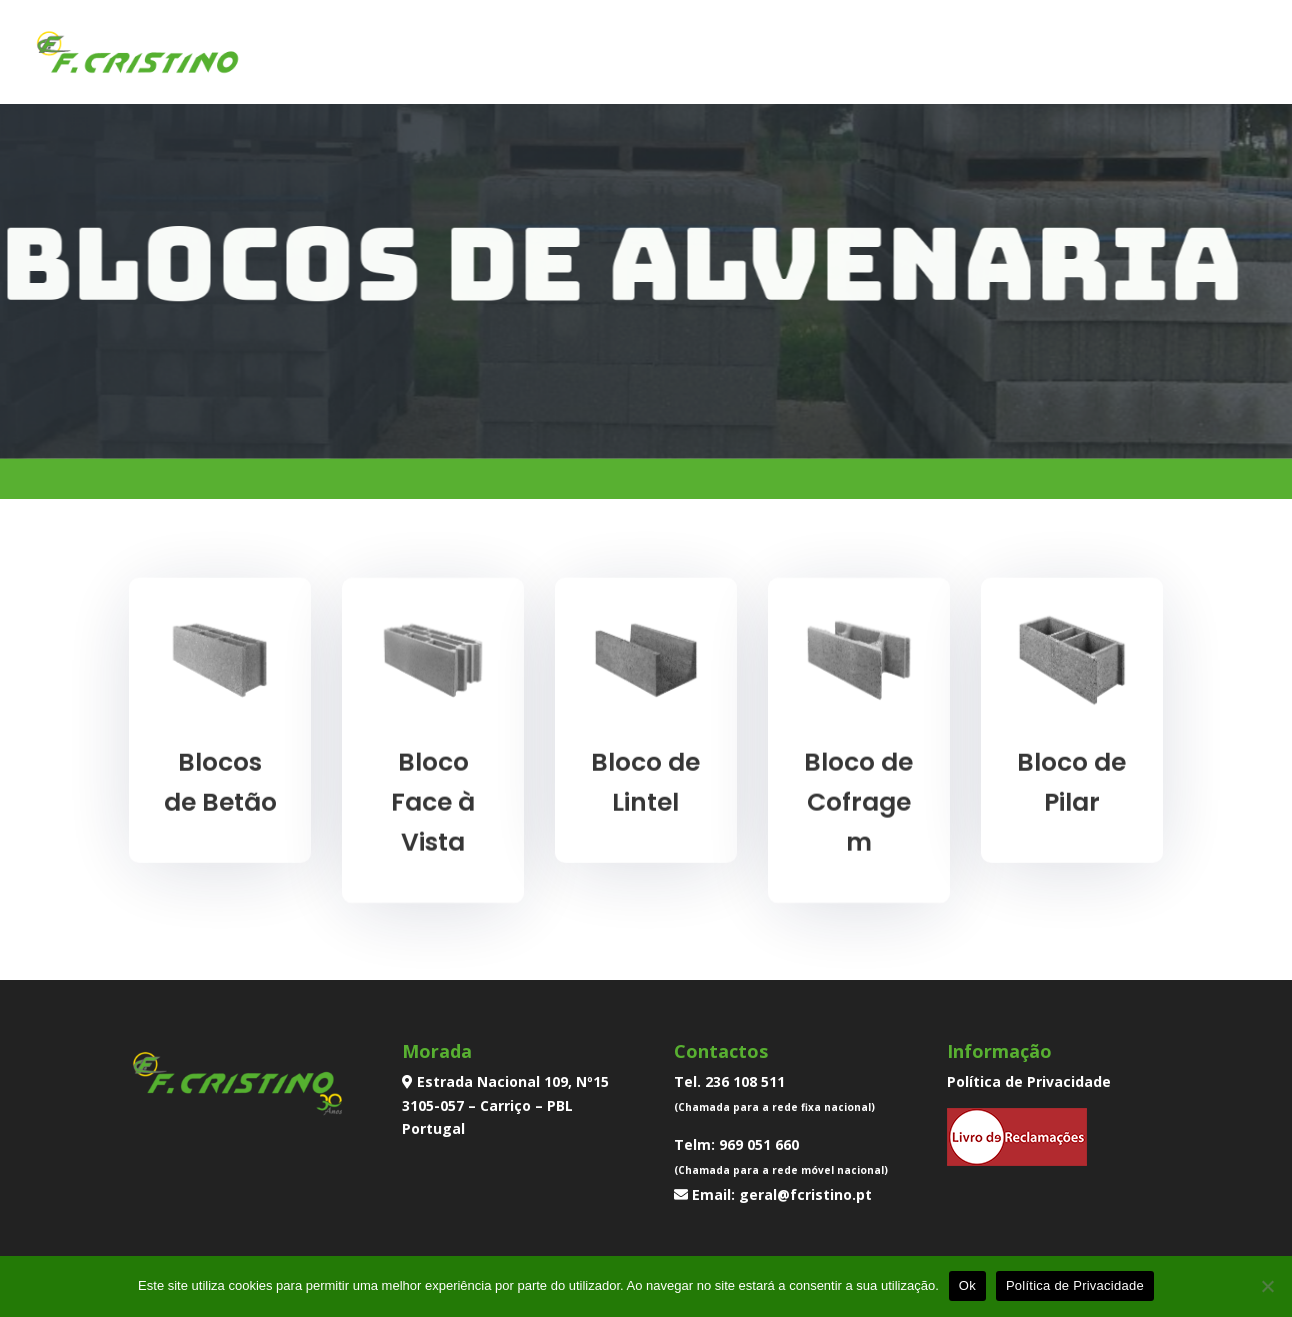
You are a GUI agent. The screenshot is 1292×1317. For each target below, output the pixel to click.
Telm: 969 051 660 (736, 1144)
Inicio (706, 54)
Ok (967, 1285)
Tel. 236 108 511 (729, 1081)
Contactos (1171, 54)
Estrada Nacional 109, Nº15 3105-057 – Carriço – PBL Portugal (505, 1105)
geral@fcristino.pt (805, 1194)
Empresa (800, 54)
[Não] (1267, 1286)
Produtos (912, 54)
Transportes (1039, 54)
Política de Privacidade (1029, 1081)
